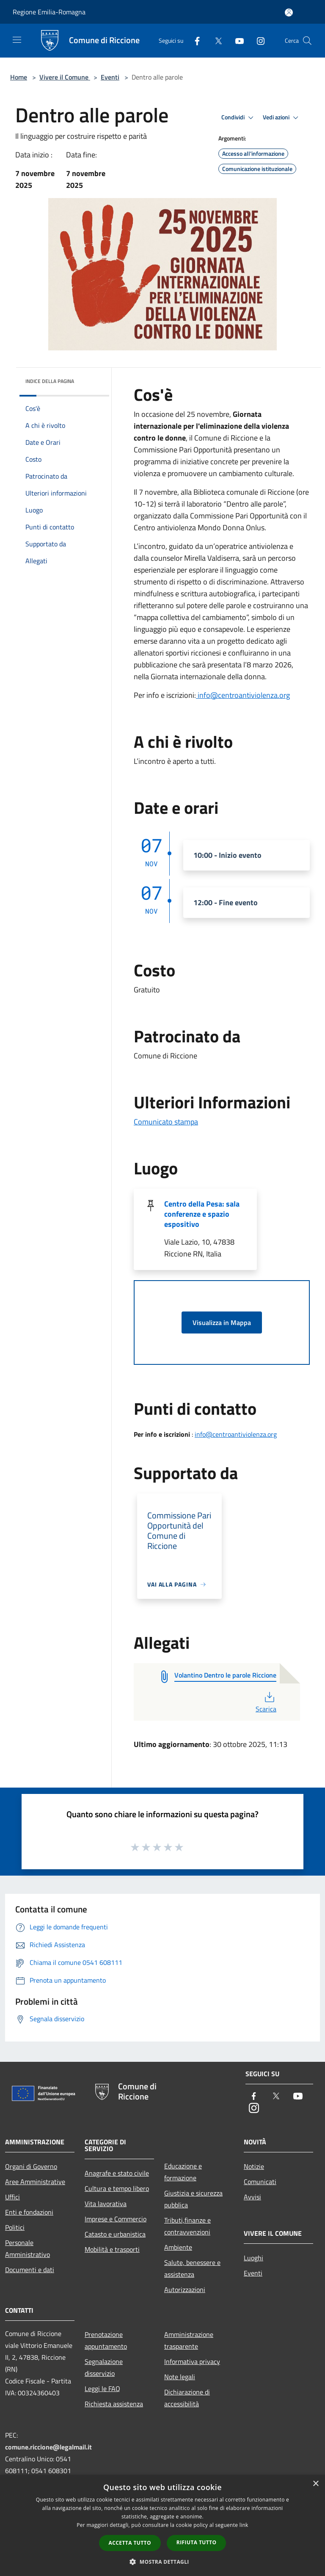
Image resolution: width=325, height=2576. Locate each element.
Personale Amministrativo (27, 2248)
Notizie (254, 2166)
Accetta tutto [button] (130, 2542)
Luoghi (253, 2258)
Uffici (12, 2197)
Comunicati (260, 2182)
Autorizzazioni (184, 2289)
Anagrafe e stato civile (117, 2173)
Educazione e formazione (183, 2172)
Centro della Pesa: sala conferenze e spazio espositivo (202, 1214)
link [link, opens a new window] (244, 2525)
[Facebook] (193, 40)
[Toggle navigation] (17, 40)
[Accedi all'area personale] (288, 12)
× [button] (315, 2484)
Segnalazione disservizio (104, 2367)
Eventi (110, 77)
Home (18, 77)
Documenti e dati (29, 2270)
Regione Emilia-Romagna (49, 12)
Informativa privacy (192, 2361)
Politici (15, 2227)
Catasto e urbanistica (115, 2234)
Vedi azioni (282, 118)
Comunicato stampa (166, 1121)
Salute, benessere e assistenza (192, 2268)
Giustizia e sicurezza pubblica (193, 2199)
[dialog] (162, 2525)
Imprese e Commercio (115, 2219)
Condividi (238, 118)
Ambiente (178, 2247)
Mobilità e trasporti (112, 2249)
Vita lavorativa (106, 2204)
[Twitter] (215, 40)
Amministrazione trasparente (188, 2340)
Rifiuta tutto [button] (196, 2542)
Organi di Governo (31, 2166)
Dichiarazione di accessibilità (187, 2398)
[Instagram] (257, 40)
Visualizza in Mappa (222, 1322)
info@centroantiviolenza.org (243, 695)
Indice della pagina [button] (49, 381)
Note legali (179, 2377)
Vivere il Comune (64, 77)
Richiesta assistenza (114, 2404)
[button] (162, 2561)
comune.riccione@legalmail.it (48, 2447)
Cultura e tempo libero (117, 2188)
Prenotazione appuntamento (106, 2340)
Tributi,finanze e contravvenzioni (187, 2226)
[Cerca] (307, 41)
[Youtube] (236, 40)
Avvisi (252, 2197)
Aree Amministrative (35, 2182)
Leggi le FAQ (102, 2388)
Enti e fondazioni (29, 2212)
